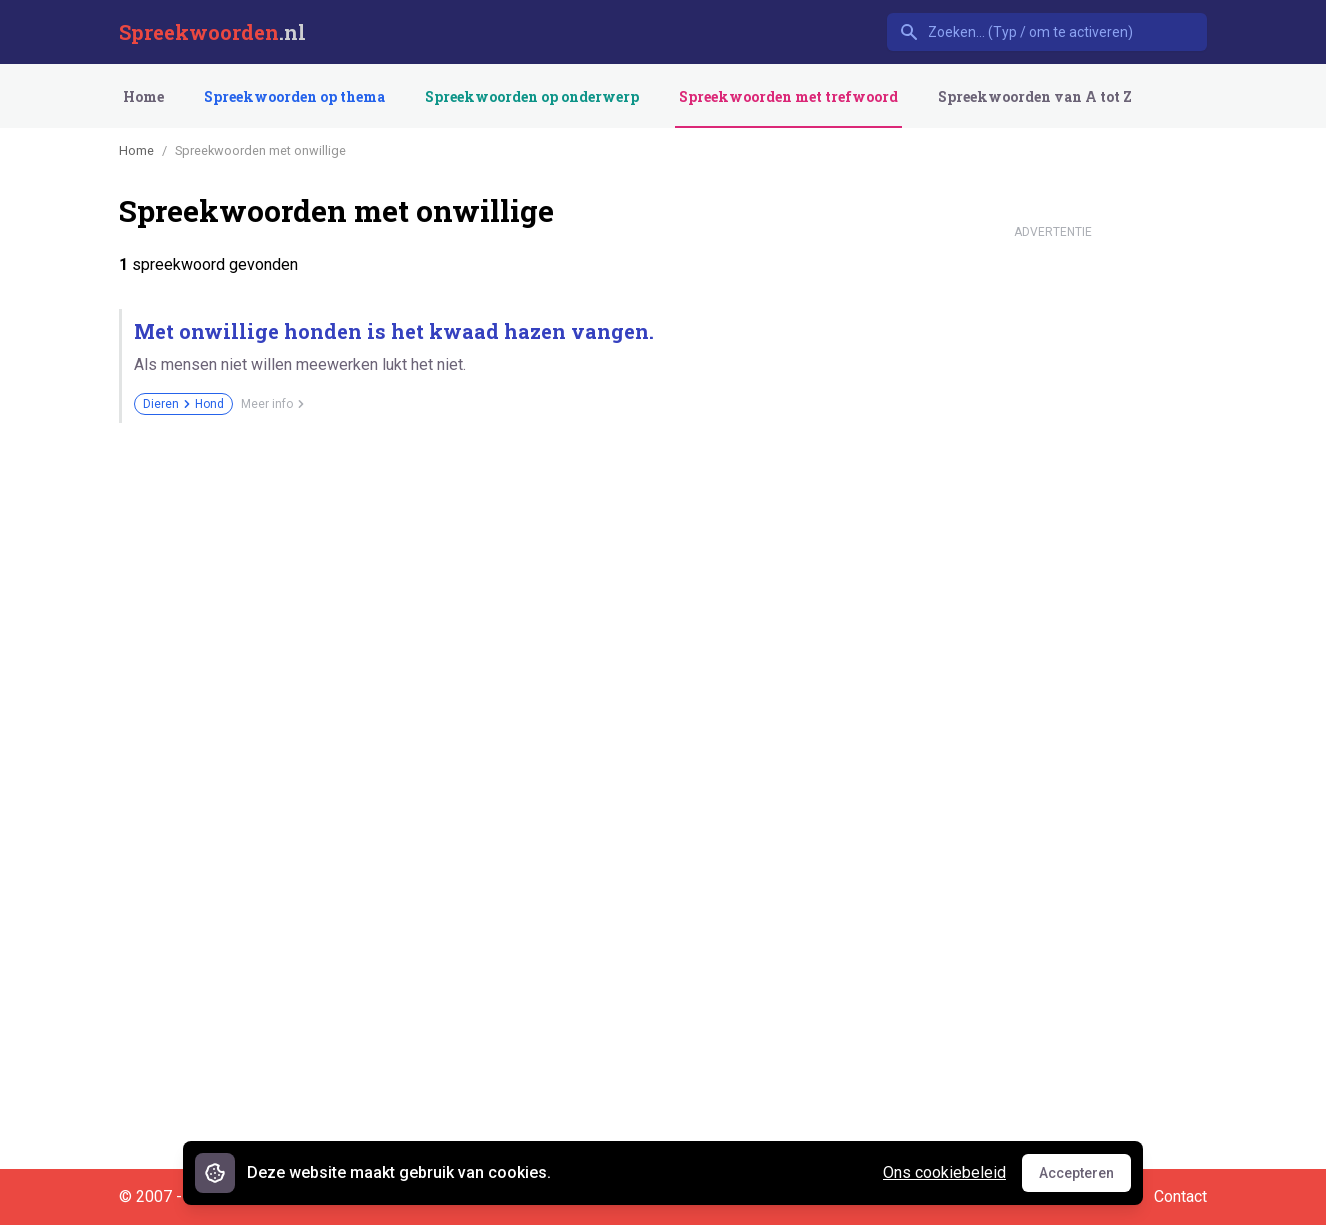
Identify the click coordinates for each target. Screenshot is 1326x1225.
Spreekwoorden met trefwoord (788, 96)
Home (143, 96)
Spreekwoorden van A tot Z (1035, 96)
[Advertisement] (1053, 548)
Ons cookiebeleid (944, 1172)
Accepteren (1085, 1178)
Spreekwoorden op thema (294, 96)
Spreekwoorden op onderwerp (532, 96)
